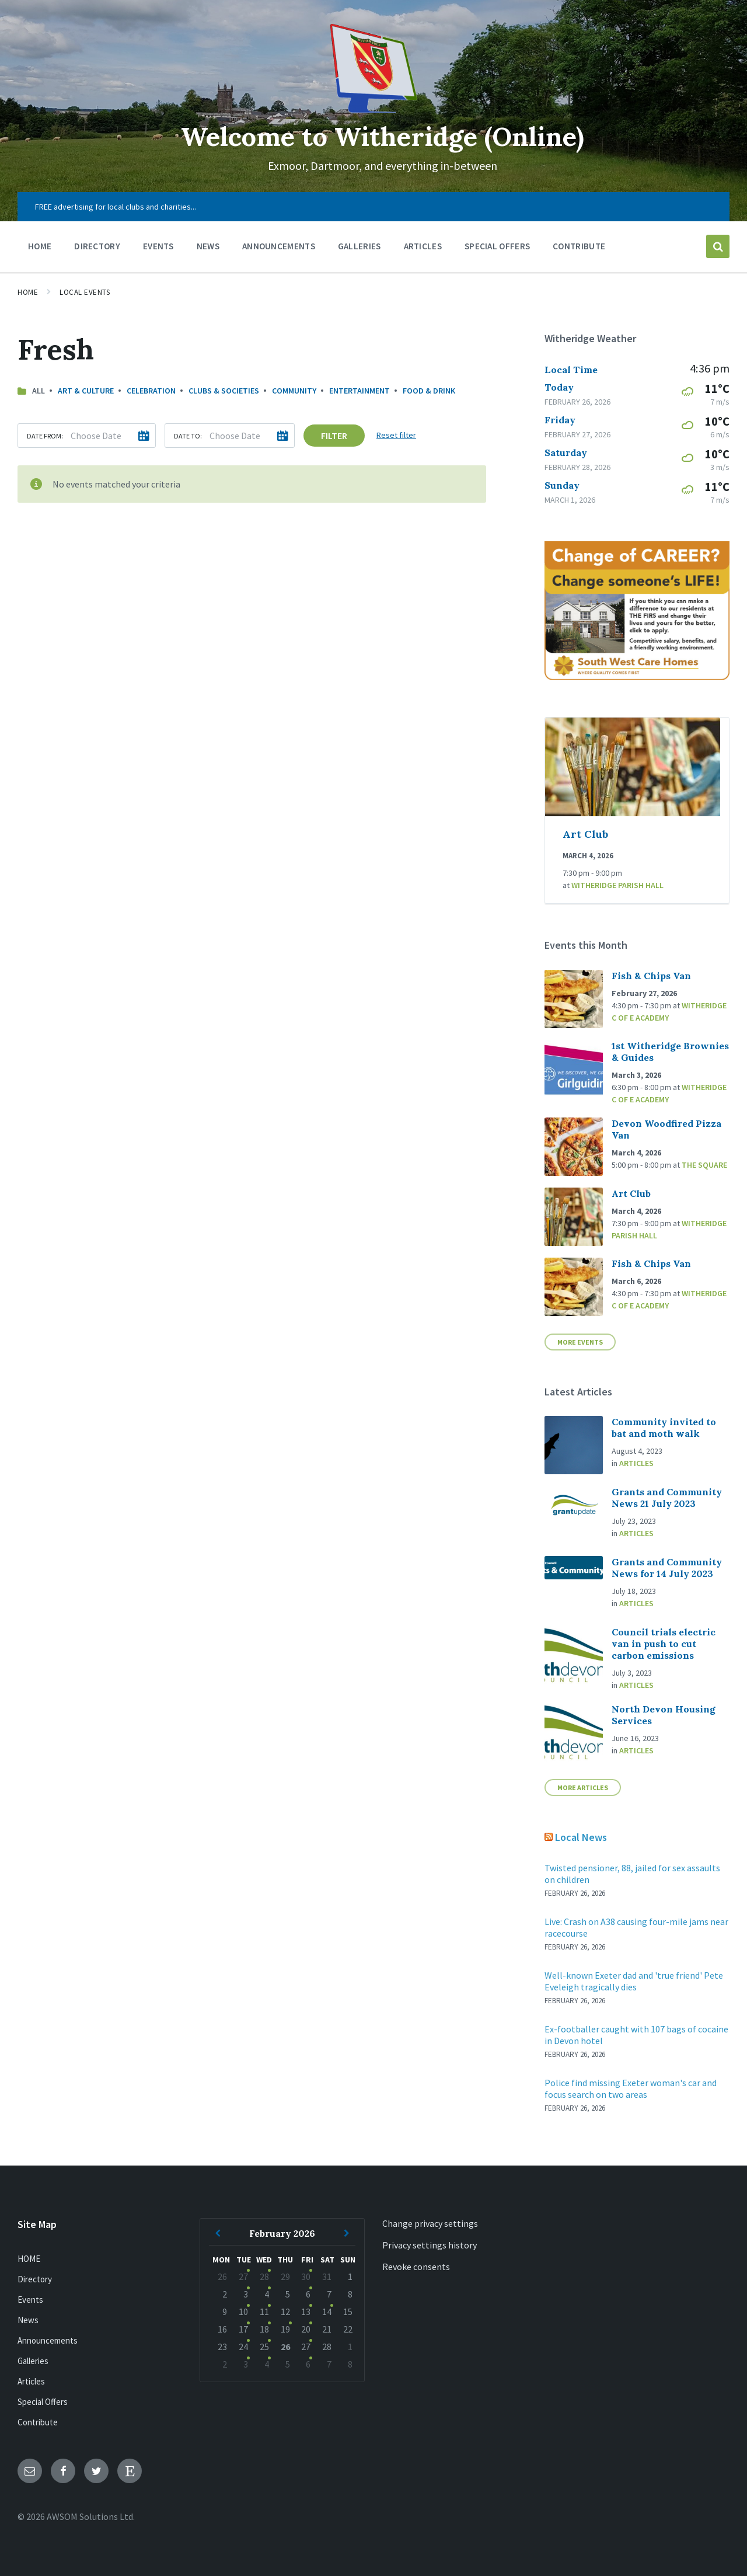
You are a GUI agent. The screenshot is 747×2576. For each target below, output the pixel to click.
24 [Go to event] (243, 2346)
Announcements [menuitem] (278, 246)
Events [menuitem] (158, 246)
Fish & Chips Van (651, 975)
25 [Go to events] (264, 2346)
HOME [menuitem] (39, 246)
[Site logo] (373, 109)
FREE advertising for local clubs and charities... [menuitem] (115, 206)
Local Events (85, 292)
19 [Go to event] (285, 2329)
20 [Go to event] (305, 2329)
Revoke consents (416, 2266)
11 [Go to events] (264, 2311)
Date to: (188, 435)
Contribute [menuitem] (579, 246)
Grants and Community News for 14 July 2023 (667, 1567)
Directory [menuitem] (97, 246)
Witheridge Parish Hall (617, 885)
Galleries (33, 2360)
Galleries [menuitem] (359, 246)
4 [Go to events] (266, 2294)
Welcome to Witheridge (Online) (382, 136)
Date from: (45, 435)
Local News (581, 1837)
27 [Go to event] (243, 2276)
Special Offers (43, 2401)
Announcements (48, 2340)
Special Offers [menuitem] (497, 246)
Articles (636, 1463)
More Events (580, 1342)
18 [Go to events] (264, 2329)
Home (28, 292)
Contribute (38, 2422)
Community (294, 390)
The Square (704, 1165)
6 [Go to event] (308, 2294)
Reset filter (396, 435)
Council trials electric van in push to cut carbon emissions (663, 1643)
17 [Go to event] (243, 2329)
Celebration (151, 390)
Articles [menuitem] (423, 246)
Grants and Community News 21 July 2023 (667, 1497)
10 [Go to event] (243, 2311)
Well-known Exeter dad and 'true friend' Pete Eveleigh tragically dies (633, 1981)
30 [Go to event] (305, 2276)
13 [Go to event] (305, 2311)
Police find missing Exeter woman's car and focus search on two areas (630, 2088)
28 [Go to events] (264, 2276)
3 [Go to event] (245, 2294)
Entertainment (359, 390)
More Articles (582, 1787)
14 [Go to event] (326, 2311)
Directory (35, 2279)
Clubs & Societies (224, 390)
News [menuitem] (208, 246)
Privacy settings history (429, 2245)
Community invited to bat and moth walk (664, 1427)
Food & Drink (429, 390)
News (28, 2320)
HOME (29, 2258)
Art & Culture (86, 390)
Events (30, 2299)
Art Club (585, 834)
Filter (334, 435)
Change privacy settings (430, 2223)
